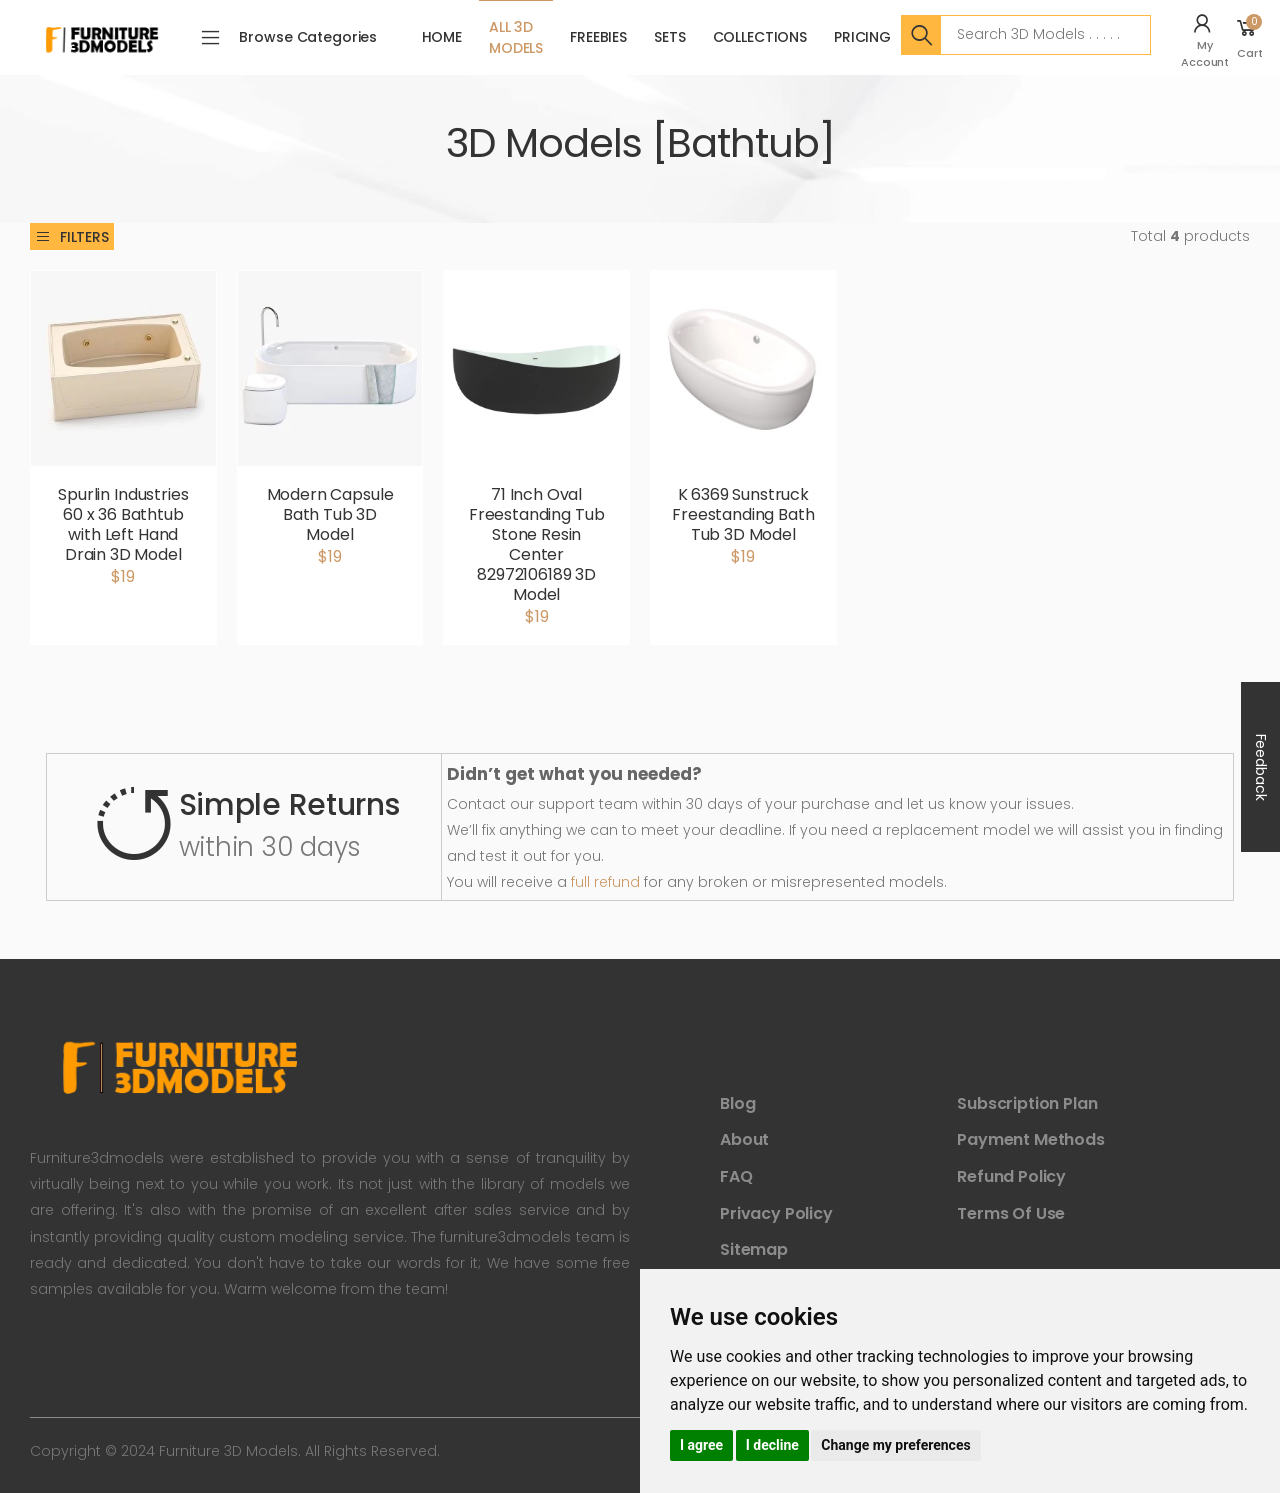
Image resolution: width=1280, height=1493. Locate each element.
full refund (605, 882)
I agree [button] (701, 1445)
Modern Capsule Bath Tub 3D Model (330, 514)
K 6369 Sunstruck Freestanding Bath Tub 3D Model (743, 514)
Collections (760, 37)
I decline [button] (772, 1445)
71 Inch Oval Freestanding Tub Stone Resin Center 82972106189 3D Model (536, 544)
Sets (669, 37)
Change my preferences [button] (895, 1445)
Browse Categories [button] (308, 37)
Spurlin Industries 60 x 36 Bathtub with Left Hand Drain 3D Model (123, 524)
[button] (1207, 37)
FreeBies (598, 37)
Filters (72, 237)
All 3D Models (516, 37)
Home (442, 37)
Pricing (862, 37)
